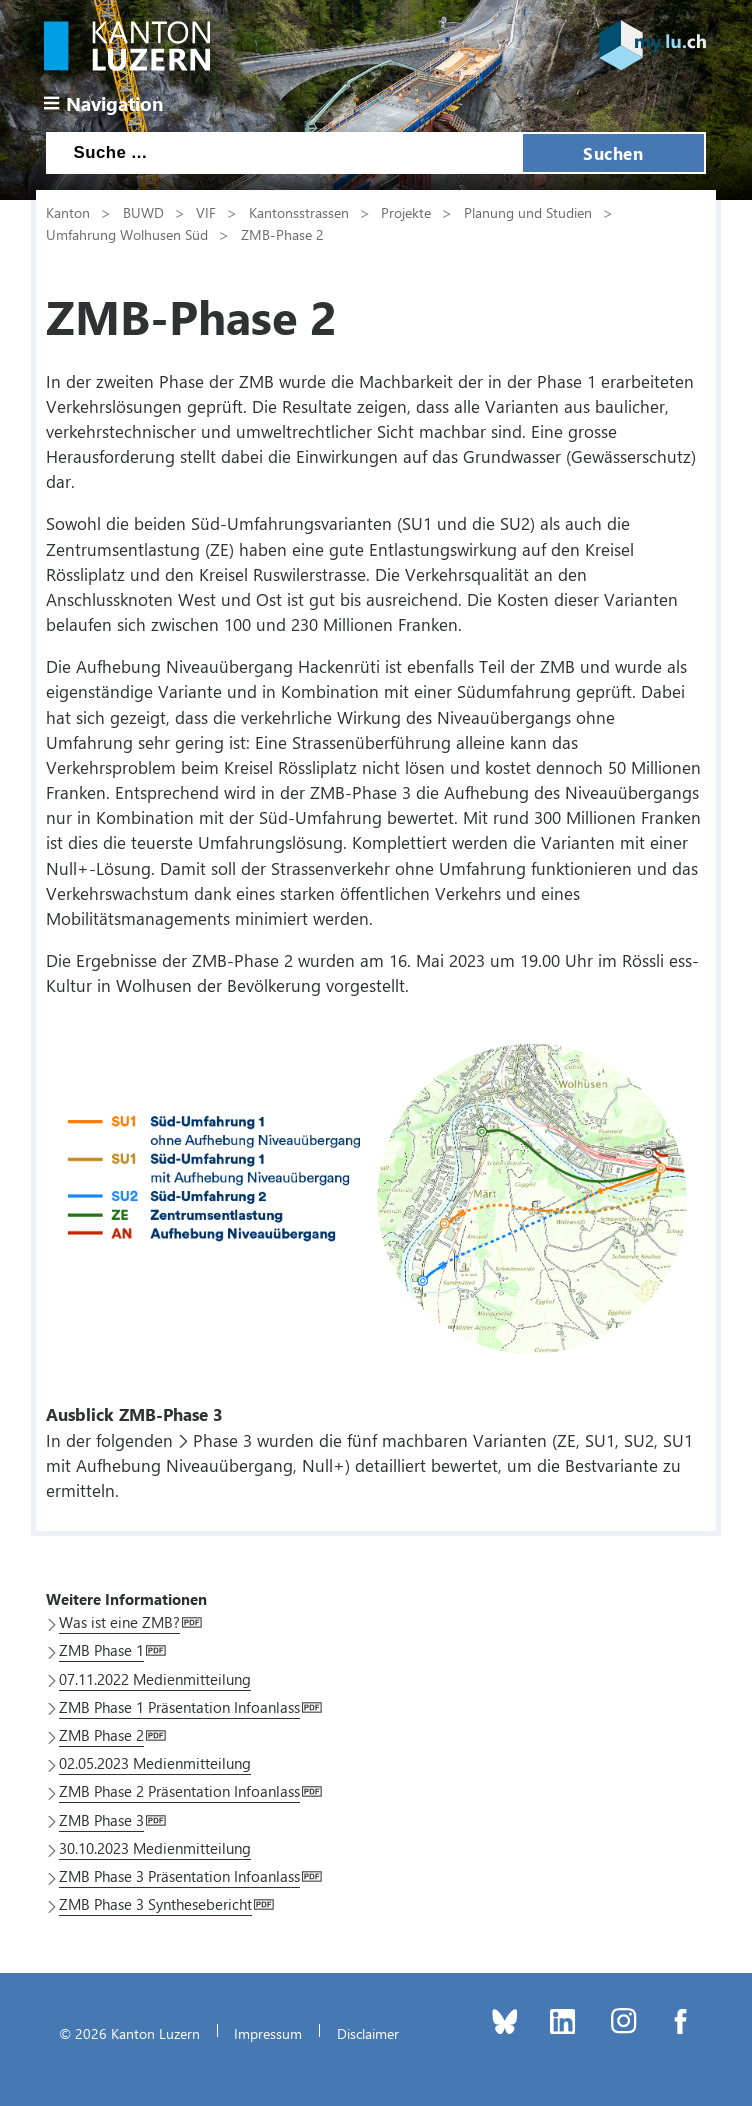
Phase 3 (222, 1440)
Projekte (406, 212)
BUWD (143, 212)
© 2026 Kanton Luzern (129, 2033)
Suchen (613, 153)
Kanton (68, 212)
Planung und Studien (528, 212)
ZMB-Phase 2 (282, 234)
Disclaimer (368, 2033)
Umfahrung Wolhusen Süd (127, 234)
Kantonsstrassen (299, 212)
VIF (206, 212)
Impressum (268, 2033)
